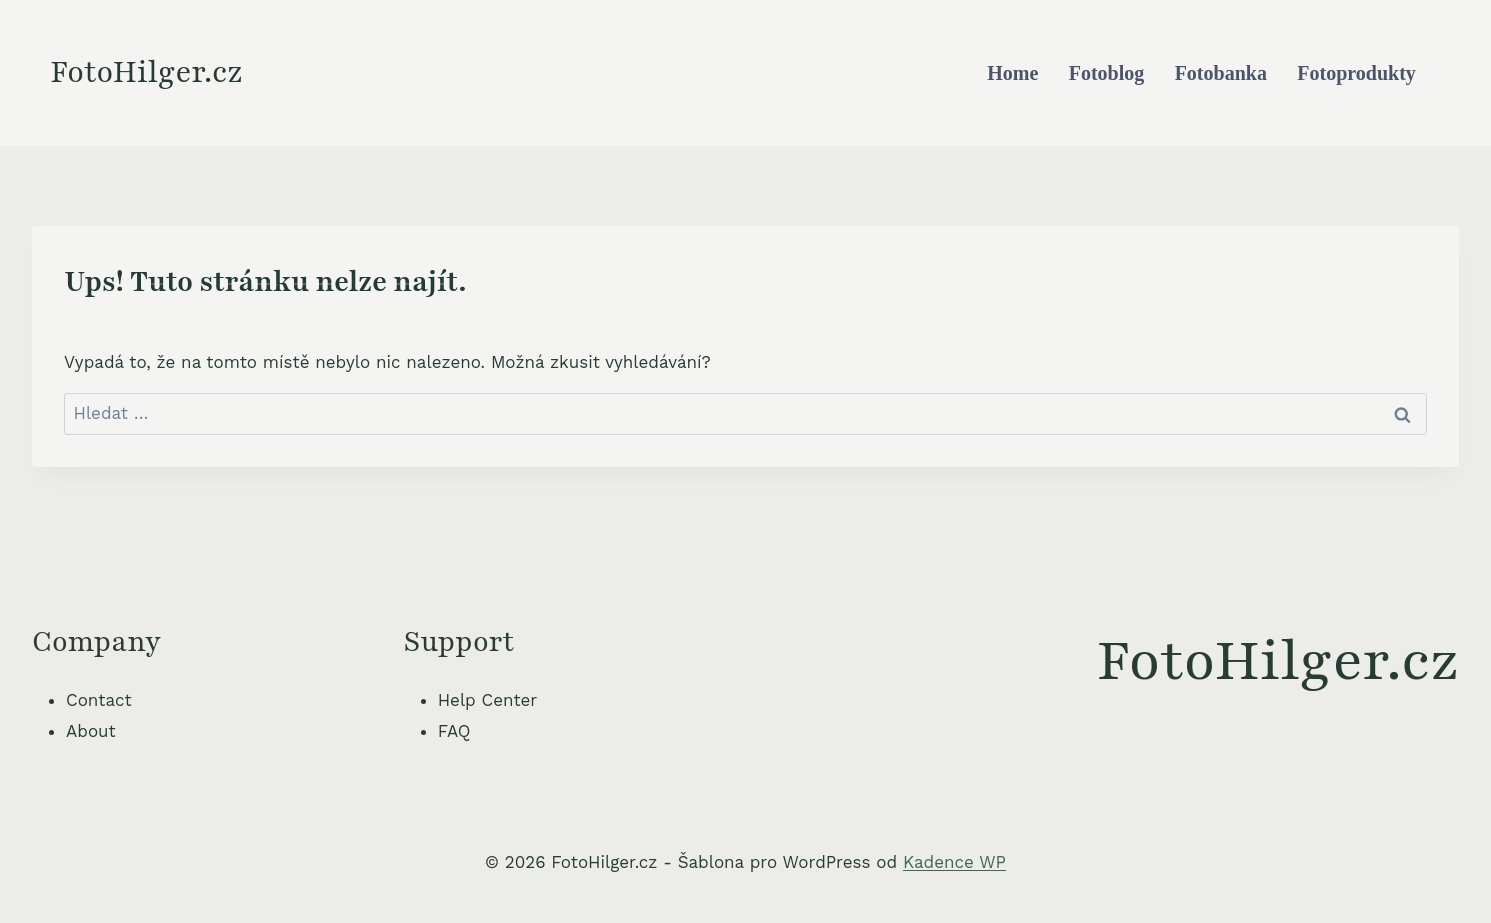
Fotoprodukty (1356, 73)
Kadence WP (954, 862)
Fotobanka (1221, 73)
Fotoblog (1107, 73)
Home (1012, 73)
